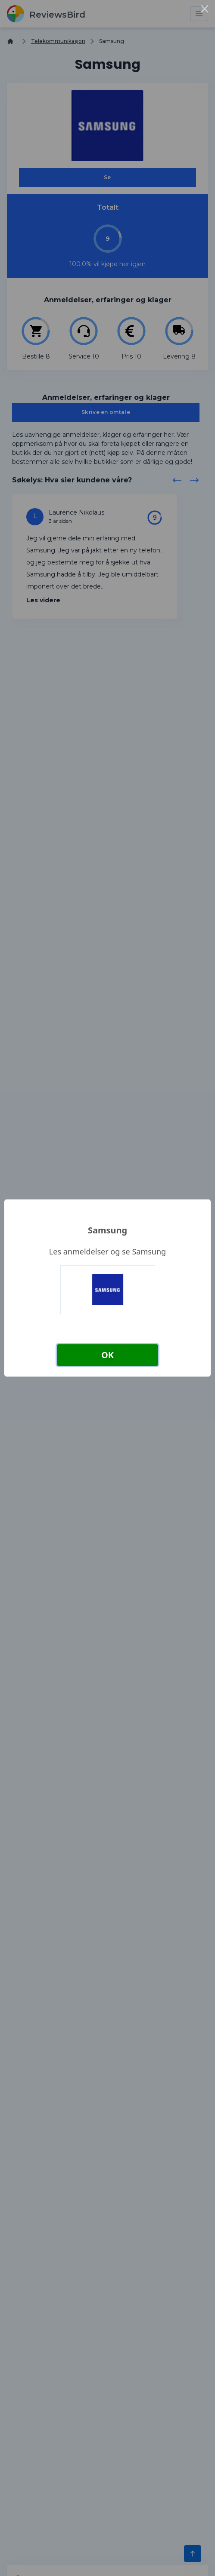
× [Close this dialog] (204, 10)
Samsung (107, 1230)
